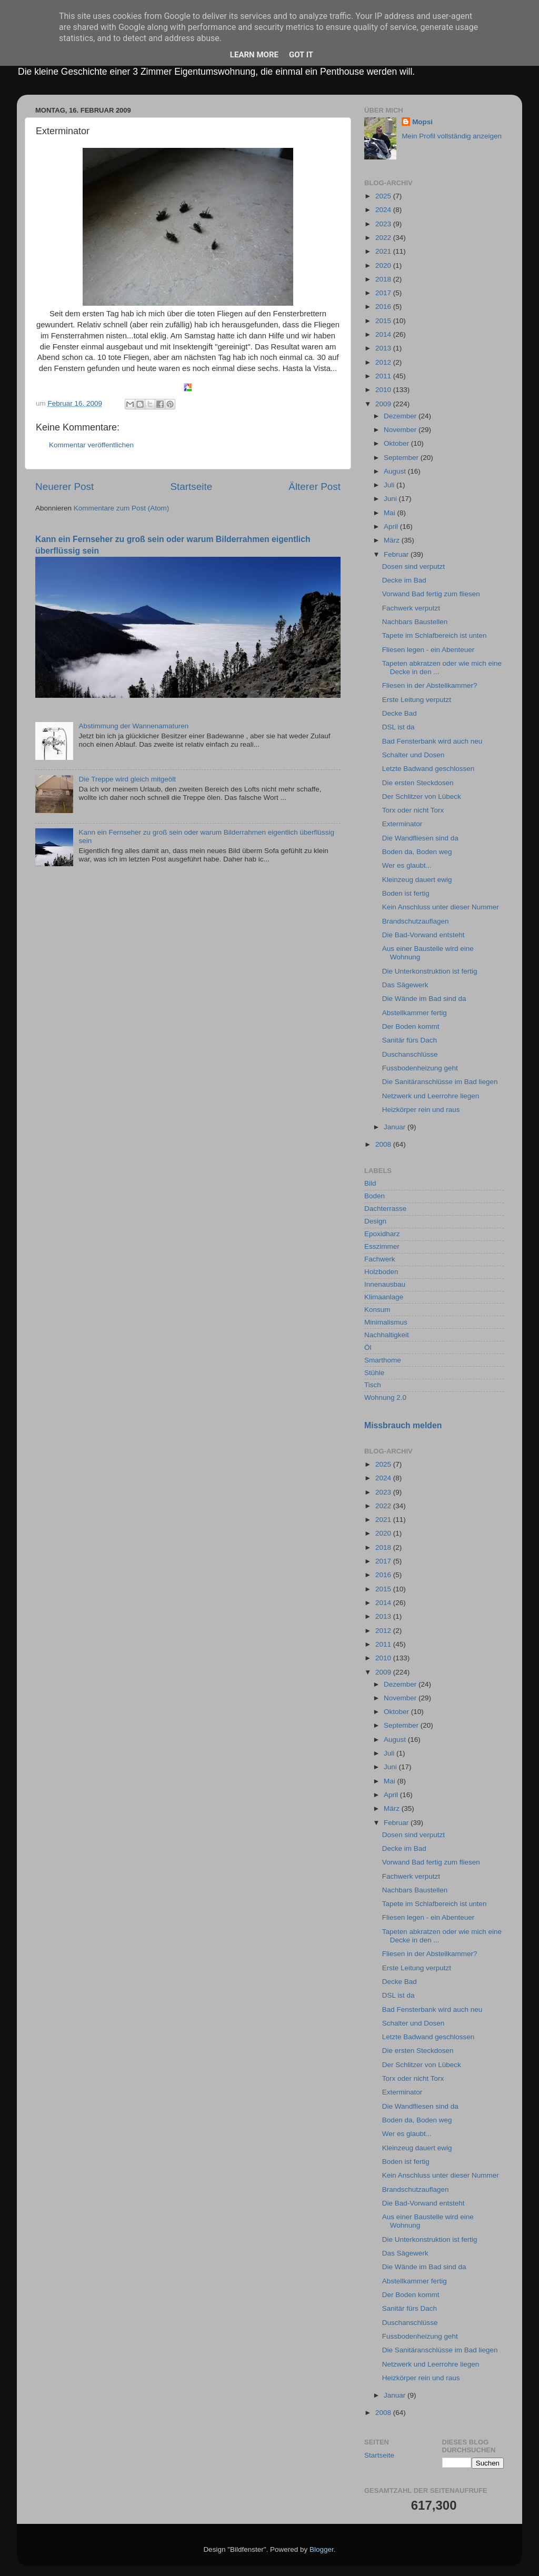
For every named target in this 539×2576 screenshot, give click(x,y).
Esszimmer (382, 1246)
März (393, 540)
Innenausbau (384, 1284)
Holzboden (381, 1272)
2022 (384, 238)
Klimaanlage (383, 1297)
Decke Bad (399, 713)
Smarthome (382, 1360)
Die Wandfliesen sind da (420, 838)
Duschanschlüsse (410, 1054)
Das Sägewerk (405, 985)
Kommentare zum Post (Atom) (121, 508)
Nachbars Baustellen (415, 622)
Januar (395, 1127)
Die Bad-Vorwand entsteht (423, 935)
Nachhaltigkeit (386, 1335)
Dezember (401, 416)
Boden (374, 1196)
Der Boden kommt (411, 1026)
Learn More (254, 54)
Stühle (374, 1373)
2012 (384, 362)
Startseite (191, 486)
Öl (368, 1347)
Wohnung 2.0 (385, 1397)
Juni (391, 499)
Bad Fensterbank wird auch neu (432, 741)
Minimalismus (385, 1322)
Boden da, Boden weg (417, 852)
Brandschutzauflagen (415, 921)
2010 (384, 390)
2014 (384, 334)
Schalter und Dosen (413, 755)
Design (375, 1221)
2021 (384, 251)
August (396, 471)
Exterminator (402, 824)
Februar (397, 554)
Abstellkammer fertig (414, 1013)
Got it (301, 54)
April (392, 526)
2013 (384, 348)
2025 (384, 196)
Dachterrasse (385, 1208)
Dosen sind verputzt (413, 566)
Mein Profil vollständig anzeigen (452, 136)
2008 (384, 1144)
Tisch (372, 1385)
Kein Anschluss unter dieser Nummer (440, 907)
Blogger (322, 2549)
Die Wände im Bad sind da (424, 999)
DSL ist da (398, 727)
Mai (390, 513)
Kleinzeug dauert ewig (417, 880)
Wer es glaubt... (407, 865)
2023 (384, 224)
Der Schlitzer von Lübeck (421, 796)
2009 (384, 404)
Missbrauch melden (403, 1425)
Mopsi (422, 122)
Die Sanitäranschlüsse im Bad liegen (440, 1082)
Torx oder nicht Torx (413, 810)
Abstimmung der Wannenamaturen (133, 726)
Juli (390, 485)
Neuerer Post (64, 486)
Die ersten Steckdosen (418, 783)
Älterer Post (314, 486)
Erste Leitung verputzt (416, 700)
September (402, 458)
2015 (384, 321)
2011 (384, 376)
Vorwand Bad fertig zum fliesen (431, 594)
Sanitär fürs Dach (409, 1040)
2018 (384, 279)
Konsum (377, 1310)
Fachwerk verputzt (411, 608)
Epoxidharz (382, 1234)
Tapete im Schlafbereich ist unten (434, 635)
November (401, 430)
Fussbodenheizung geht (420, 1068)
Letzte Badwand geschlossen (428, 769)
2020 (384, 265)
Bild (370, 1183)
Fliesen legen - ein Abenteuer (428, 650)
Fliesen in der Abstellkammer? (429, 685)
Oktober (397, 443)
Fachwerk (379, 1259)
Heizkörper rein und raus (421, 1110)
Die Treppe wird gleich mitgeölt (127, 779)
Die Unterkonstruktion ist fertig (429, 971)
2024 (384, 210)
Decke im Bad (404, 580)
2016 (384, 306)
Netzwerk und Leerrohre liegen (431, 1096)
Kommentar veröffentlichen (91, 445)
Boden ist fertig (406, 893)
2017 (384, 293)
